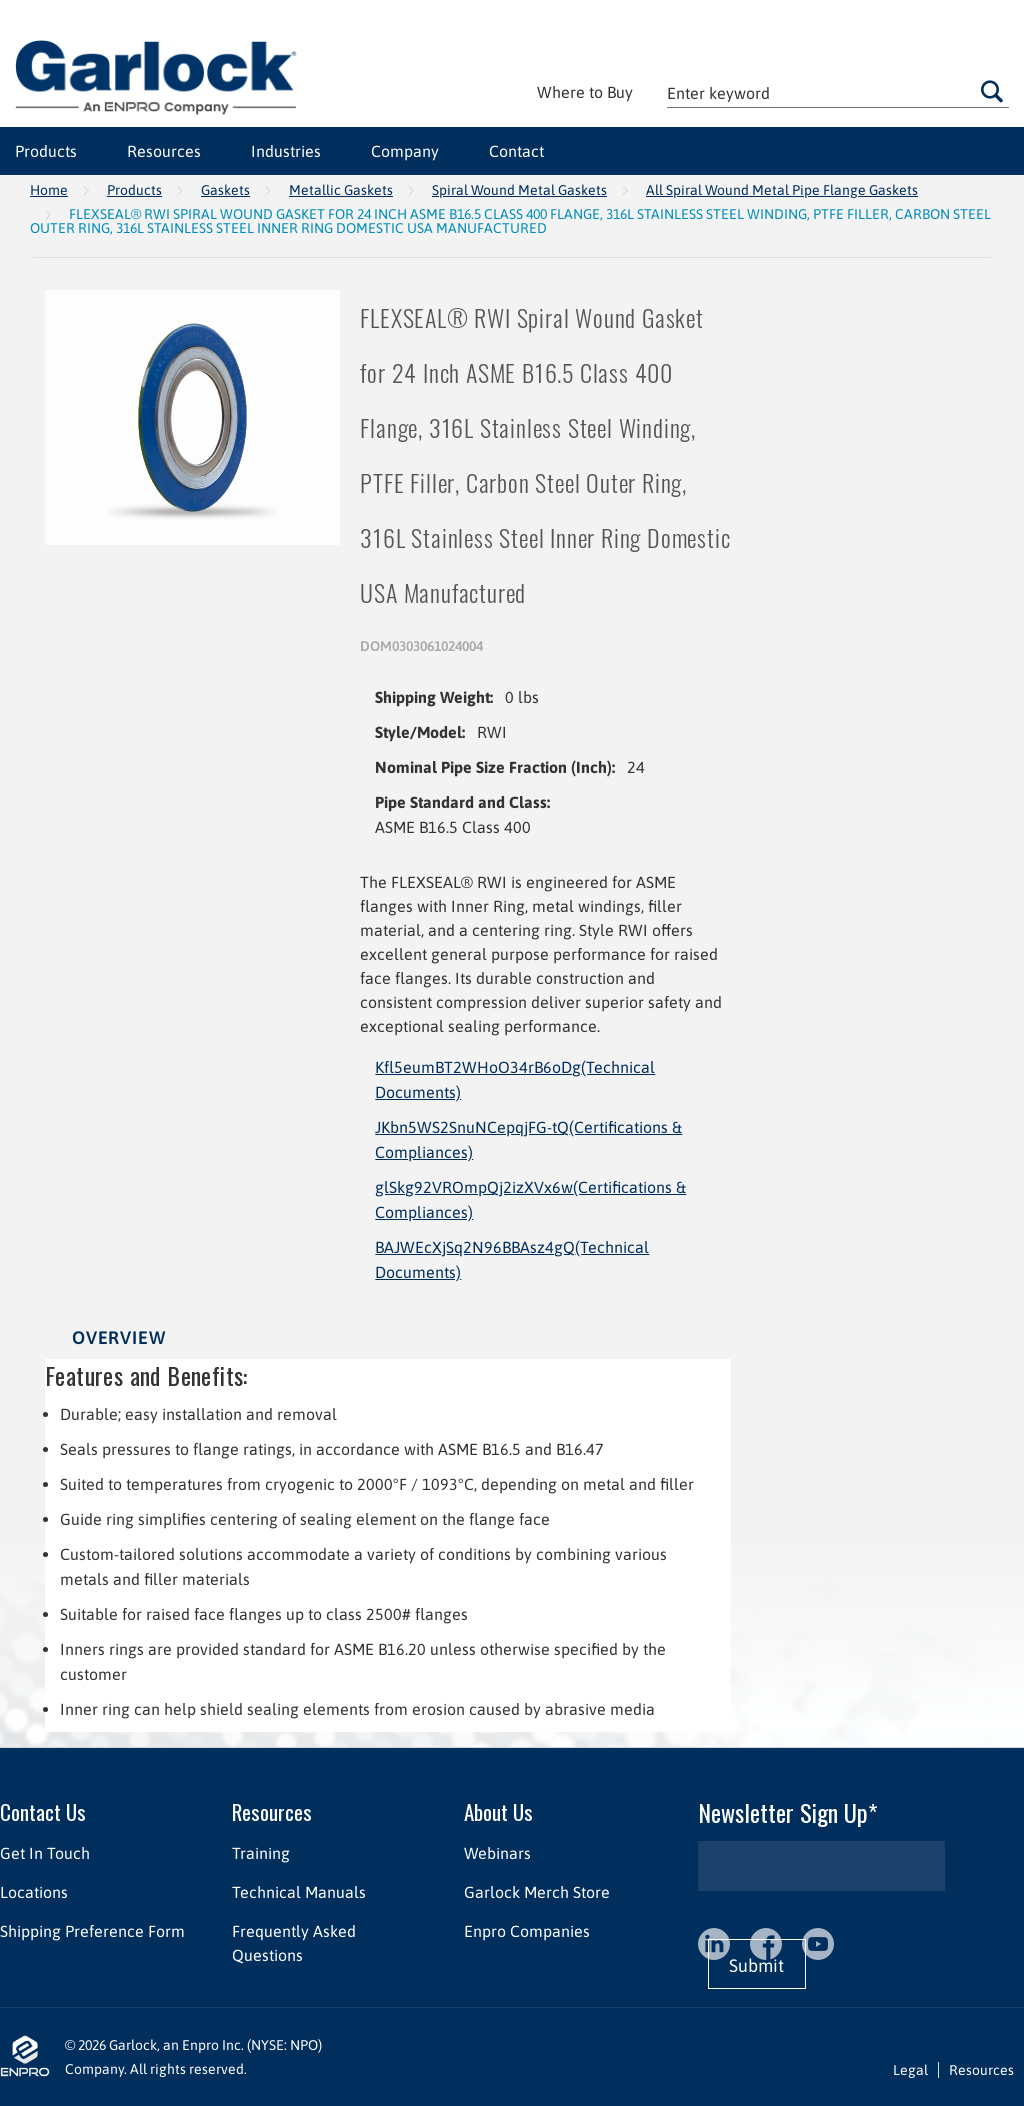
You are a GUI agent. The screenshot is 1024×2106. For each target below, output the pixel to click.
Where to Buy (585, 92)
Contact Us (43, 1811)
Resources (272, 1811)
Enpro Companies (527, 1931)
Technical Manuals (299, 1892)
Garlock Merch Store (537, 1892)
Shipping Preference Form (92, 1931)
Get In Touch (45, 1853)
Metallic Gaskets (341, 190)
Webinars (497, 1853)
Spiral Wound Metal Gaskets (519, 190)
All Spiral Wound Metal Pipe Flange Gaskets (782, 190)
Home (49, 190)
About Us (498, 1811)
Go (992, 91)
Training (261, 1853)
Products (134, 190)
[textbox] (838, 92)
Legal (910, 2070)
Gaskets (225, 190)
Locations (34, 1892)
